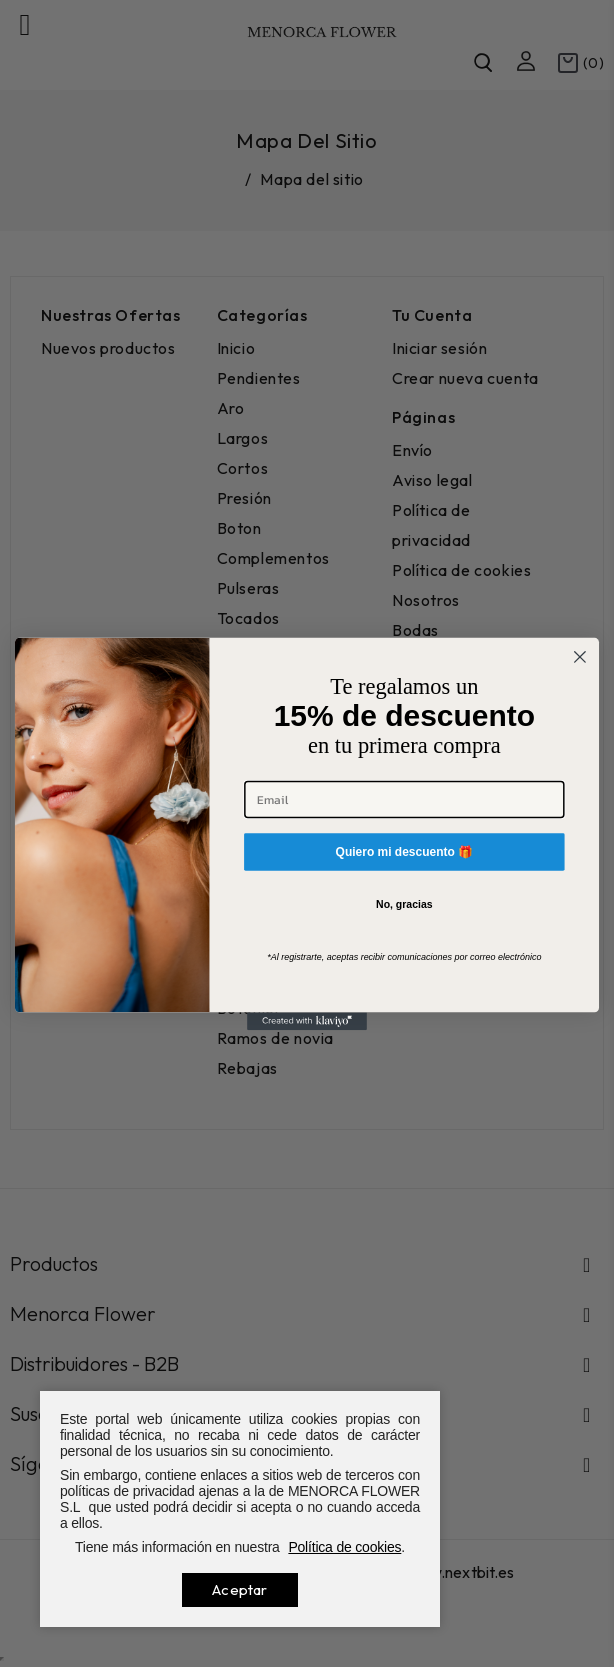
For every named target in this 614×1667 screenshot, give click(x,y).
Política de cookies (344, 1547)
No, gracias (404, 904)
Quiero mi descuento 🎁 (404, 850)
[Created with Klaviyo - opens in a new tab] (307, 1021)
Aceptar (239, 1589)
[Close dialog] (580, 656)
